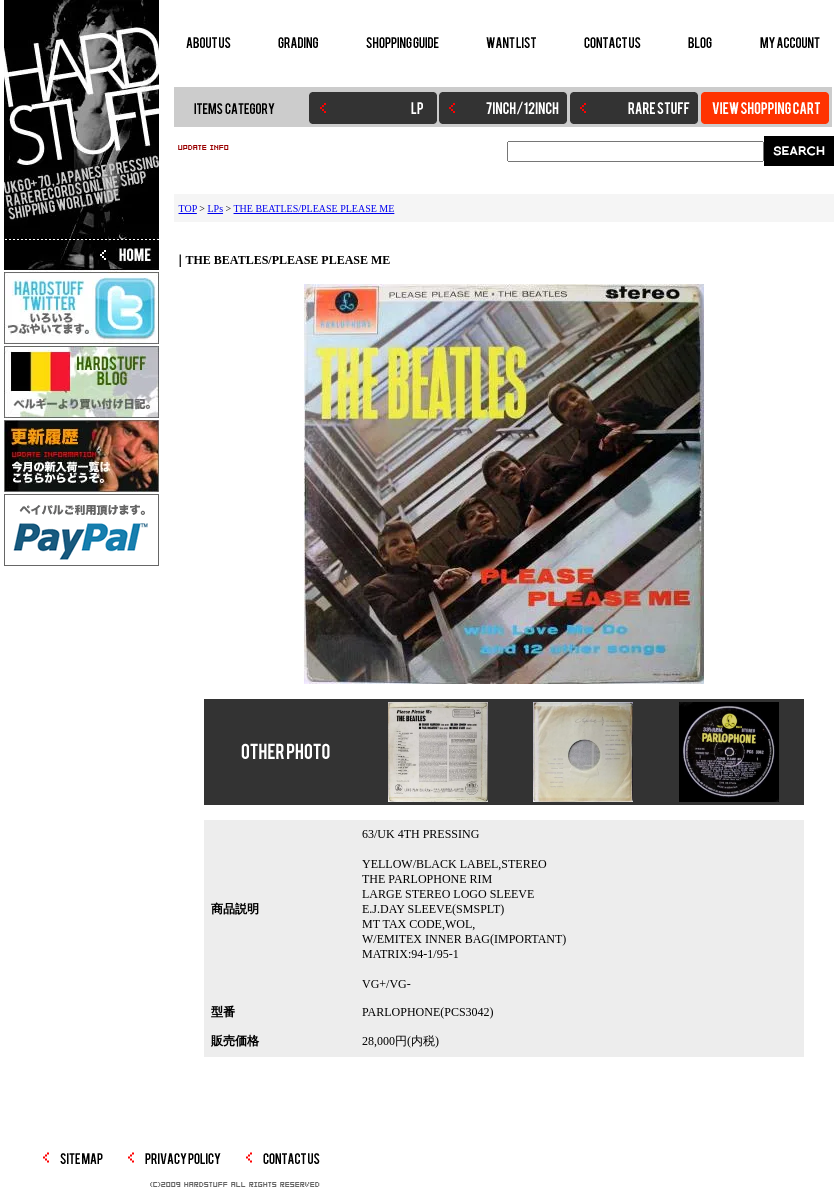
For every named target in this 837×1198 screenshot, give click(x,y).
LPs (215, 208)
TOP (188, 208)
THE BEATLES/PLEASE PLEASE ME (314, 208)
